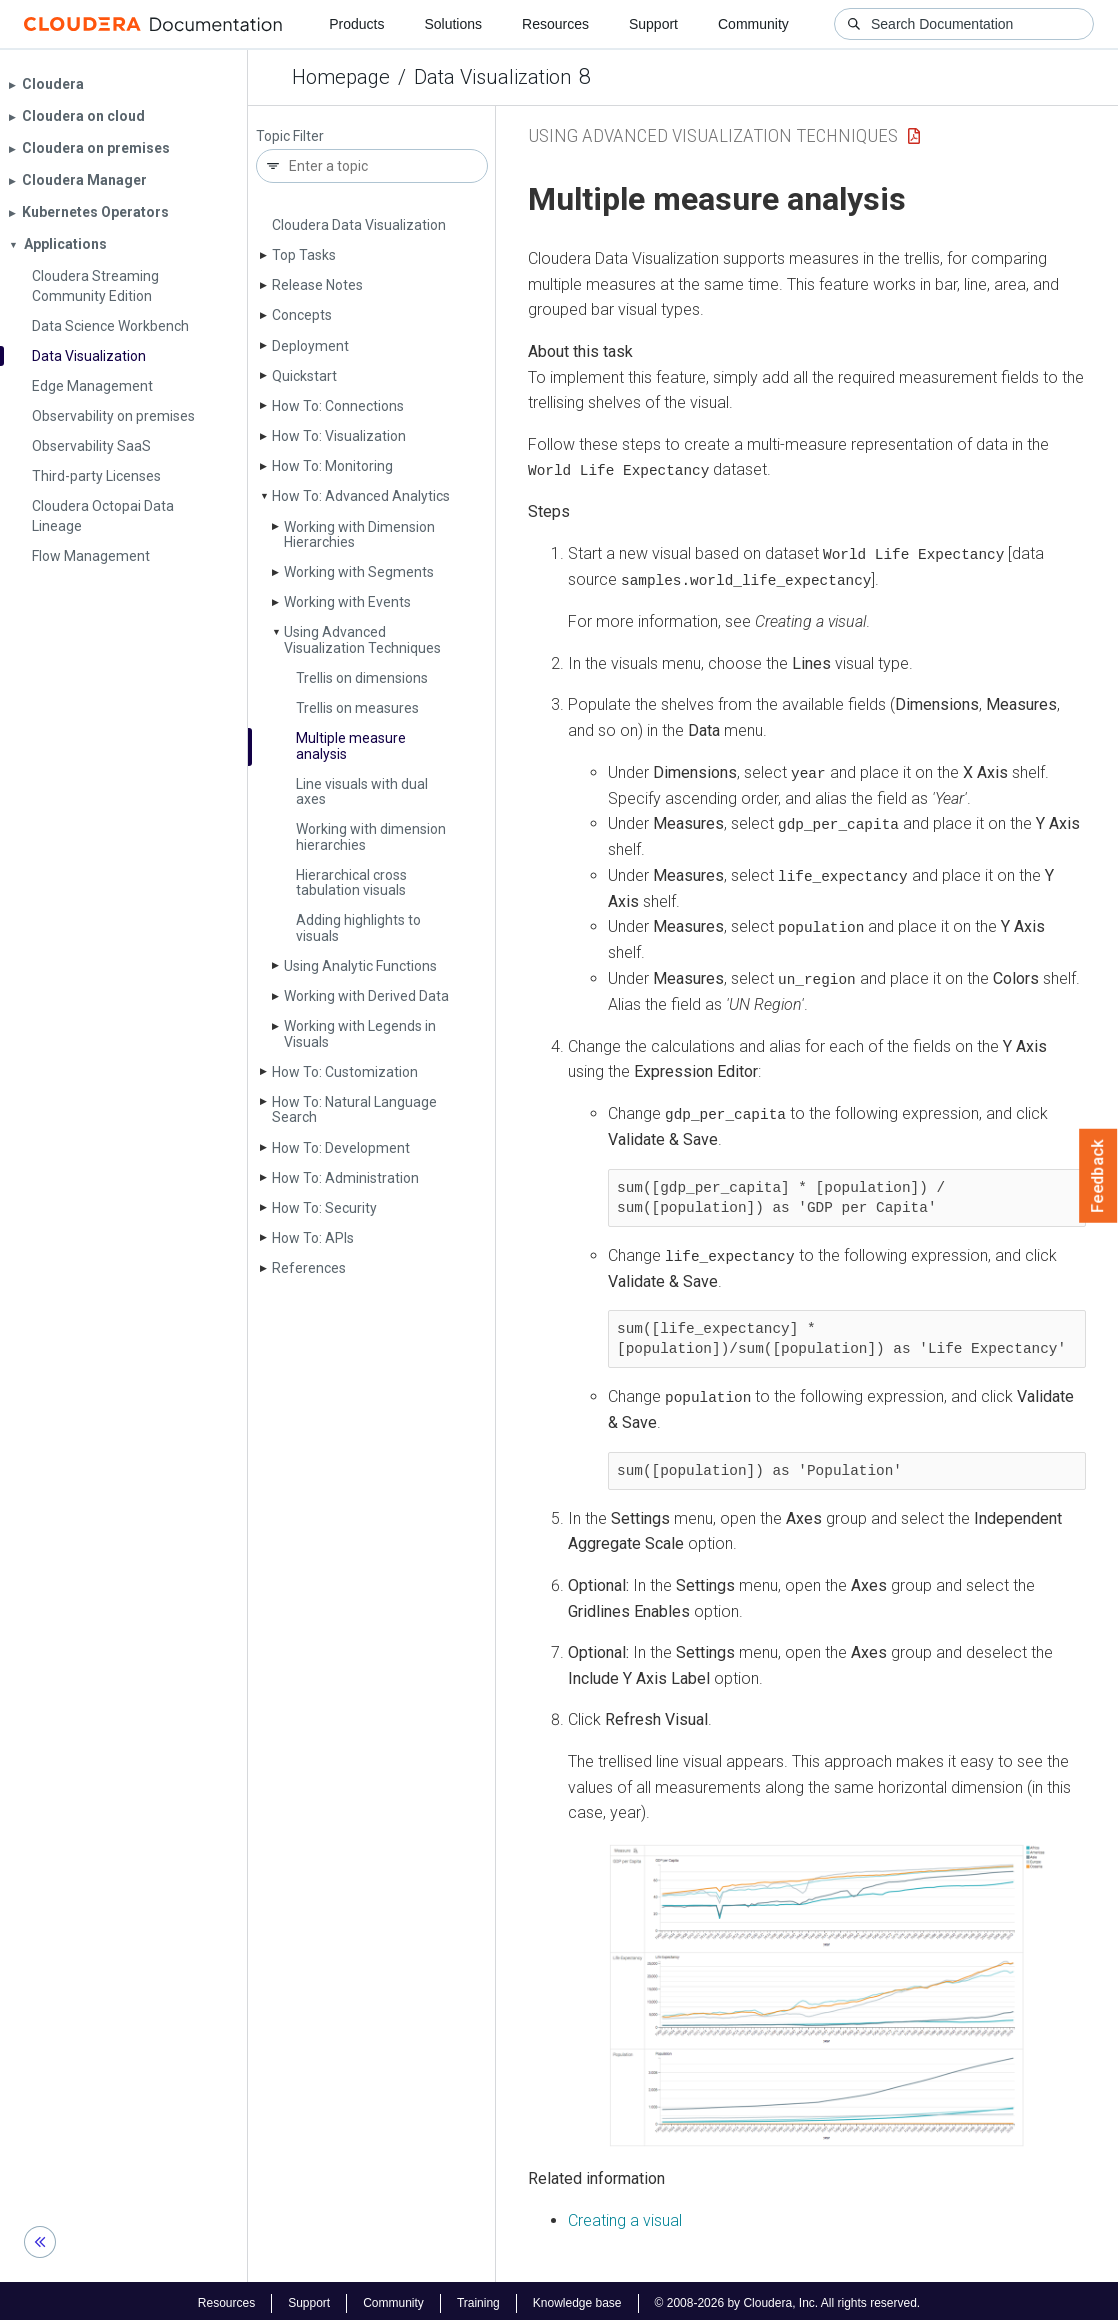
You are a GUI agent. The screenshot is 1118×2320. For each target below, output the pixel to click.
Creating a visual (625, 2215)
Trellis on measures (357, 708)
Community (753, 24)
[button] (827, 1991)
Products (356, 24)
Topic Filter (290, 136)
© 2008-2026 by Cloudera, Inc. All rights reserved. (788, 2298)
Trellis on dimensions (362, 678)
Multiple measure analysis (351, 745)
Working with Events (347, 602)
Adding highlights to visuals (358, 927)
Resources (555, 24)
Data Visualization (492, 77)
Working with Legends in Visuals (360, 1033)
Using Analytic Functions (360, 966)
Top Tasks (304, 255)
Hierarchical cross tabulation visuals (351, 882)
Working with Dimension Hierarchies (359, 534)
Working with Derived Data (366, 996)
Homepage (341, 77)
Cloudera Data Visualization (359, 225)
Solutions (453, 24)
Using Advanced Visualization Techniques (362, 639)
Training (478, 2298)
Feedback (1098, 1176)
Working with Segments (359, 572)
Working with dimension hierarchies (371, 836)
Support (653, 24)
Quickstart (304, 376)
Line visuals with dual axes (362, 791)
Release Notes (317, 285)
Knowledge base (577, 2298)
